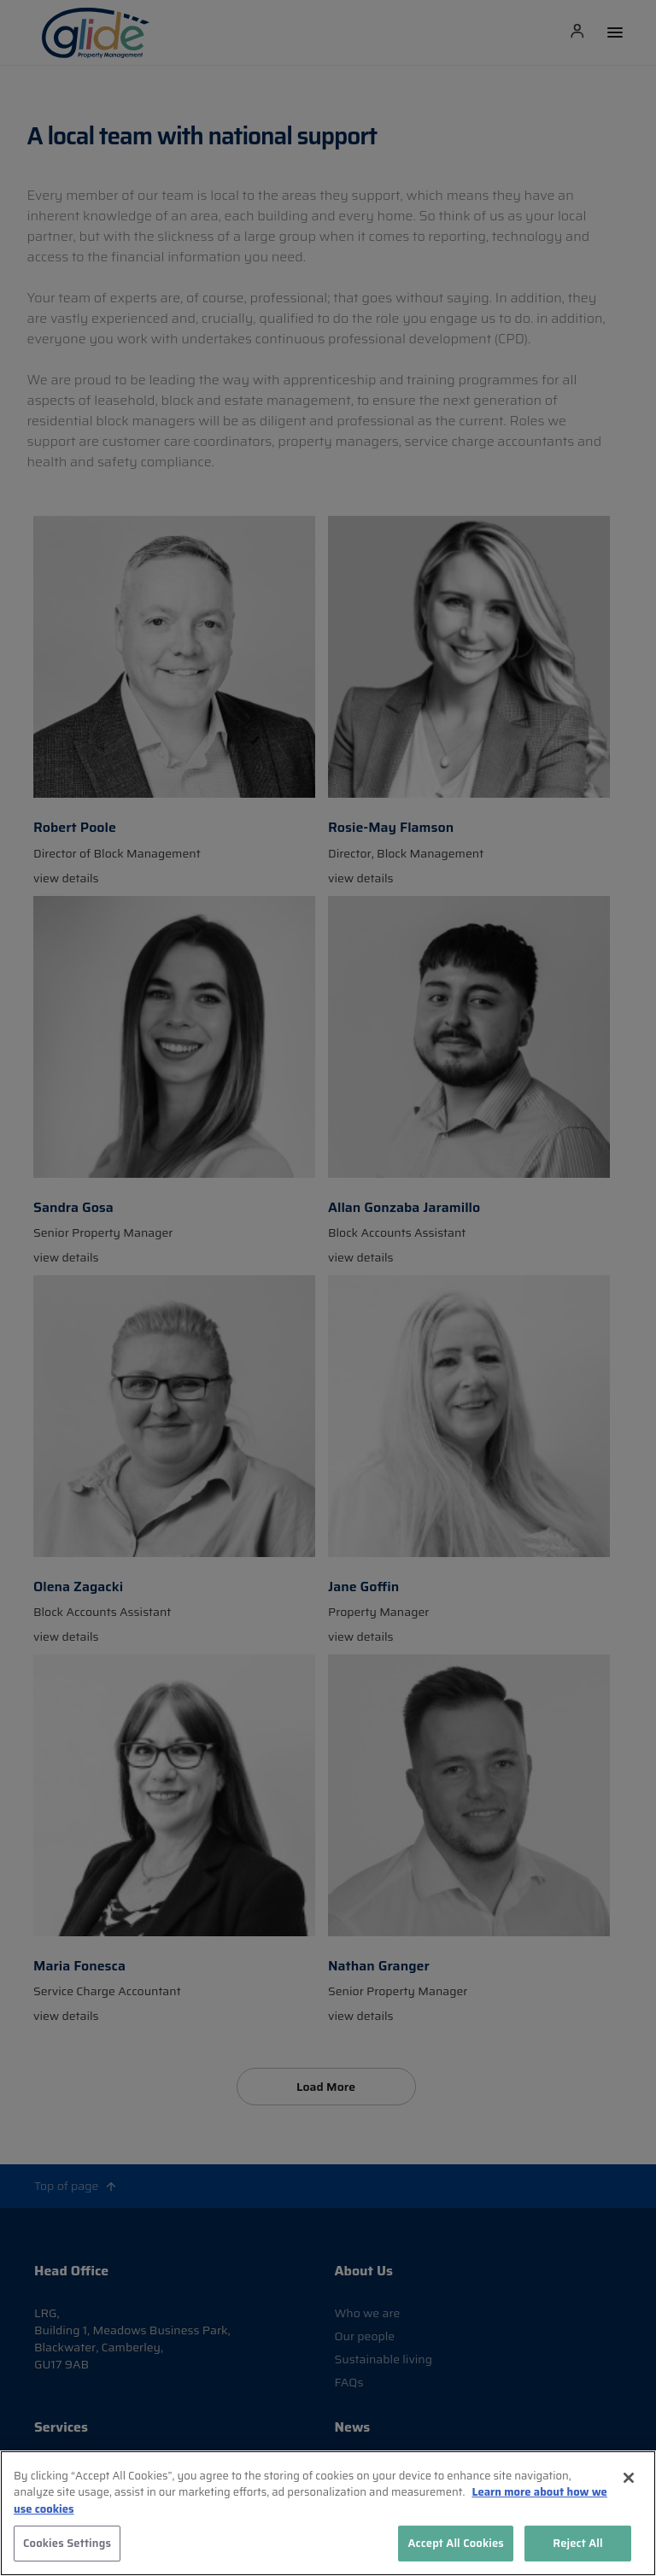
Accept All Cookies (455, 2543)
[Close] (628, 2478)
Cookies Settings (67, 2543)
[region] (328, 2513)
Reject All (578, 2543)
